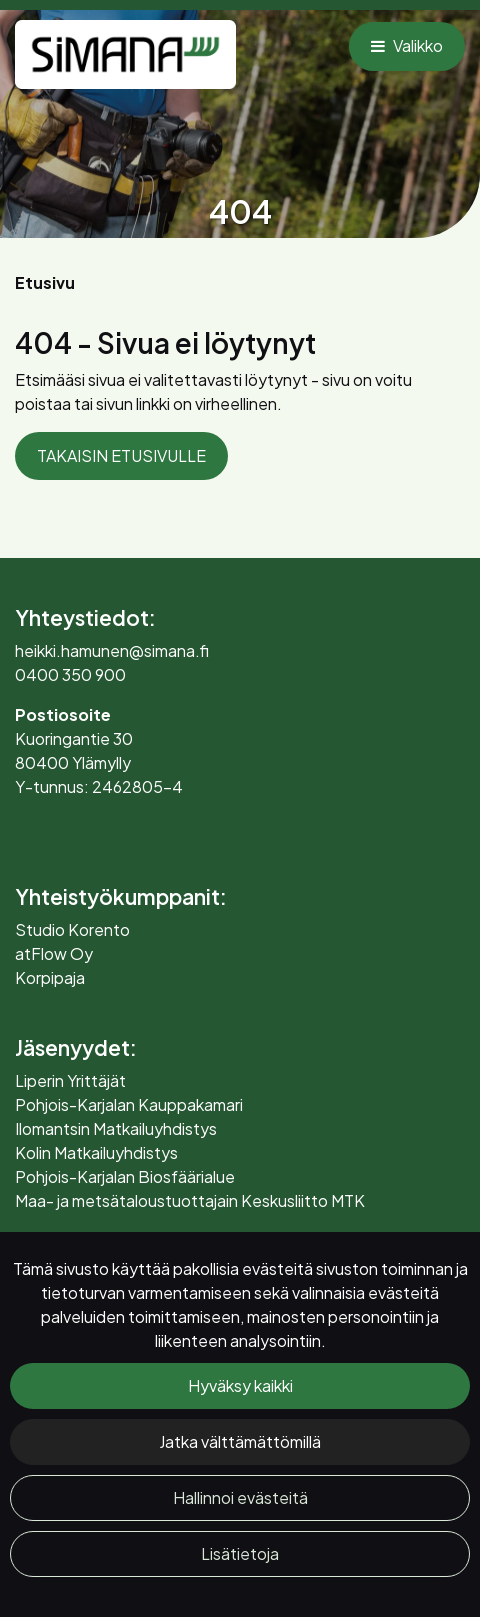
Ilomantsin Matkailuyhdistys (116, 1128)
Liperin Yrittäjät (70, 1080)
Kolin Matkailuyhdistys (96, 1152)
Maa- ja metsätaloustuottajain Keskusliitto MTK (190, 1200)
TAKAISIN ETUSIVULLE (121, 455)
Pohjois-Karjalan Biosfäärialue (125, 1176)
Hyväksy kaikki (240, 1385)
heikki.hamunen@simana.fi (112, 650)
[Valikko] (407, 46)
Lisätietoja (240, 1553)
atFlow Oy (54, 953)
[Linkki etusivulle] (125, 54)
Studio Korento (72, 929)
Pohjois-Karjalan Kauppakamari (129, 1104)
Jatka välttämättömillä (240, 1441)
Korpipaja (50, 977)
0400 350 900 (70, 674)
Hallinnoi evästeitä (240, 1497)
